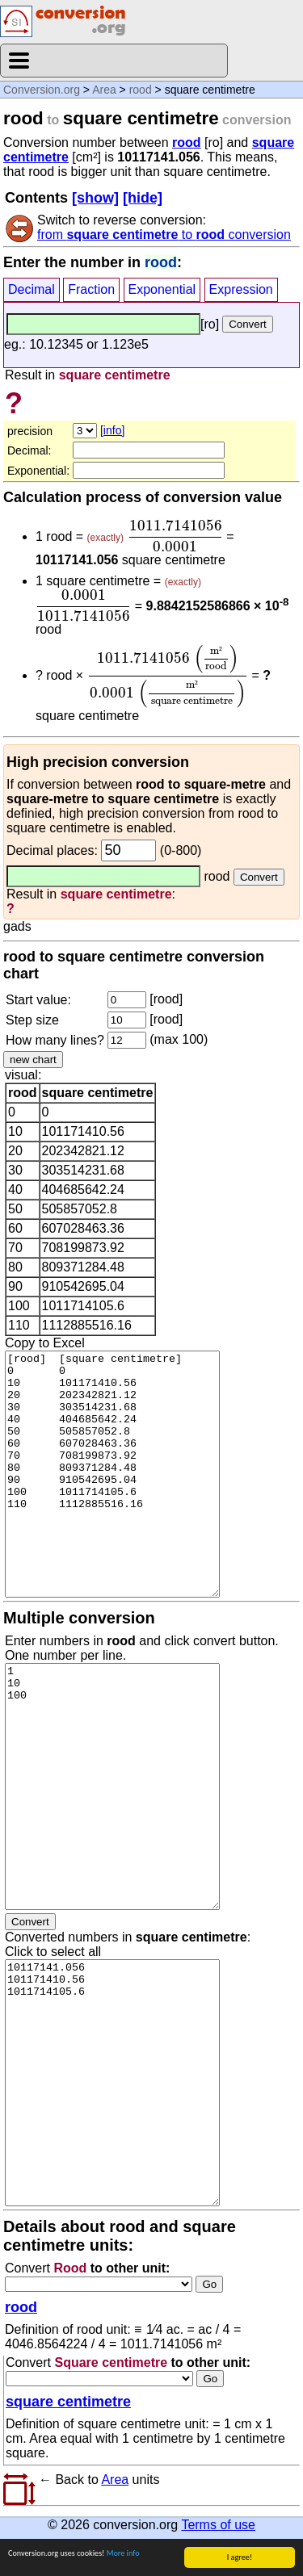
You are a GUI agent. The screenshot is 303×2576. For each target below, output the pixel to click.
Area (104, 89)
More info (123, 2553)
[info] (112, 430)
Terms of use (218, 2525)
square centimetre (68, 2402)
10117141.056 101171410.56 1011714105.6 (112, 2082)
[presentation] (174, 536)
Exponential (162, 289)
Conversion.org (41, 89)
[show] (95, 198)
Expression (241, 289)
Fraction (91, 289)
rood (140, 89)
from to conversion (164, 234)
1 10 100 (112, 1786)
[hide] (142, 198)
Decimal (31, 289)
